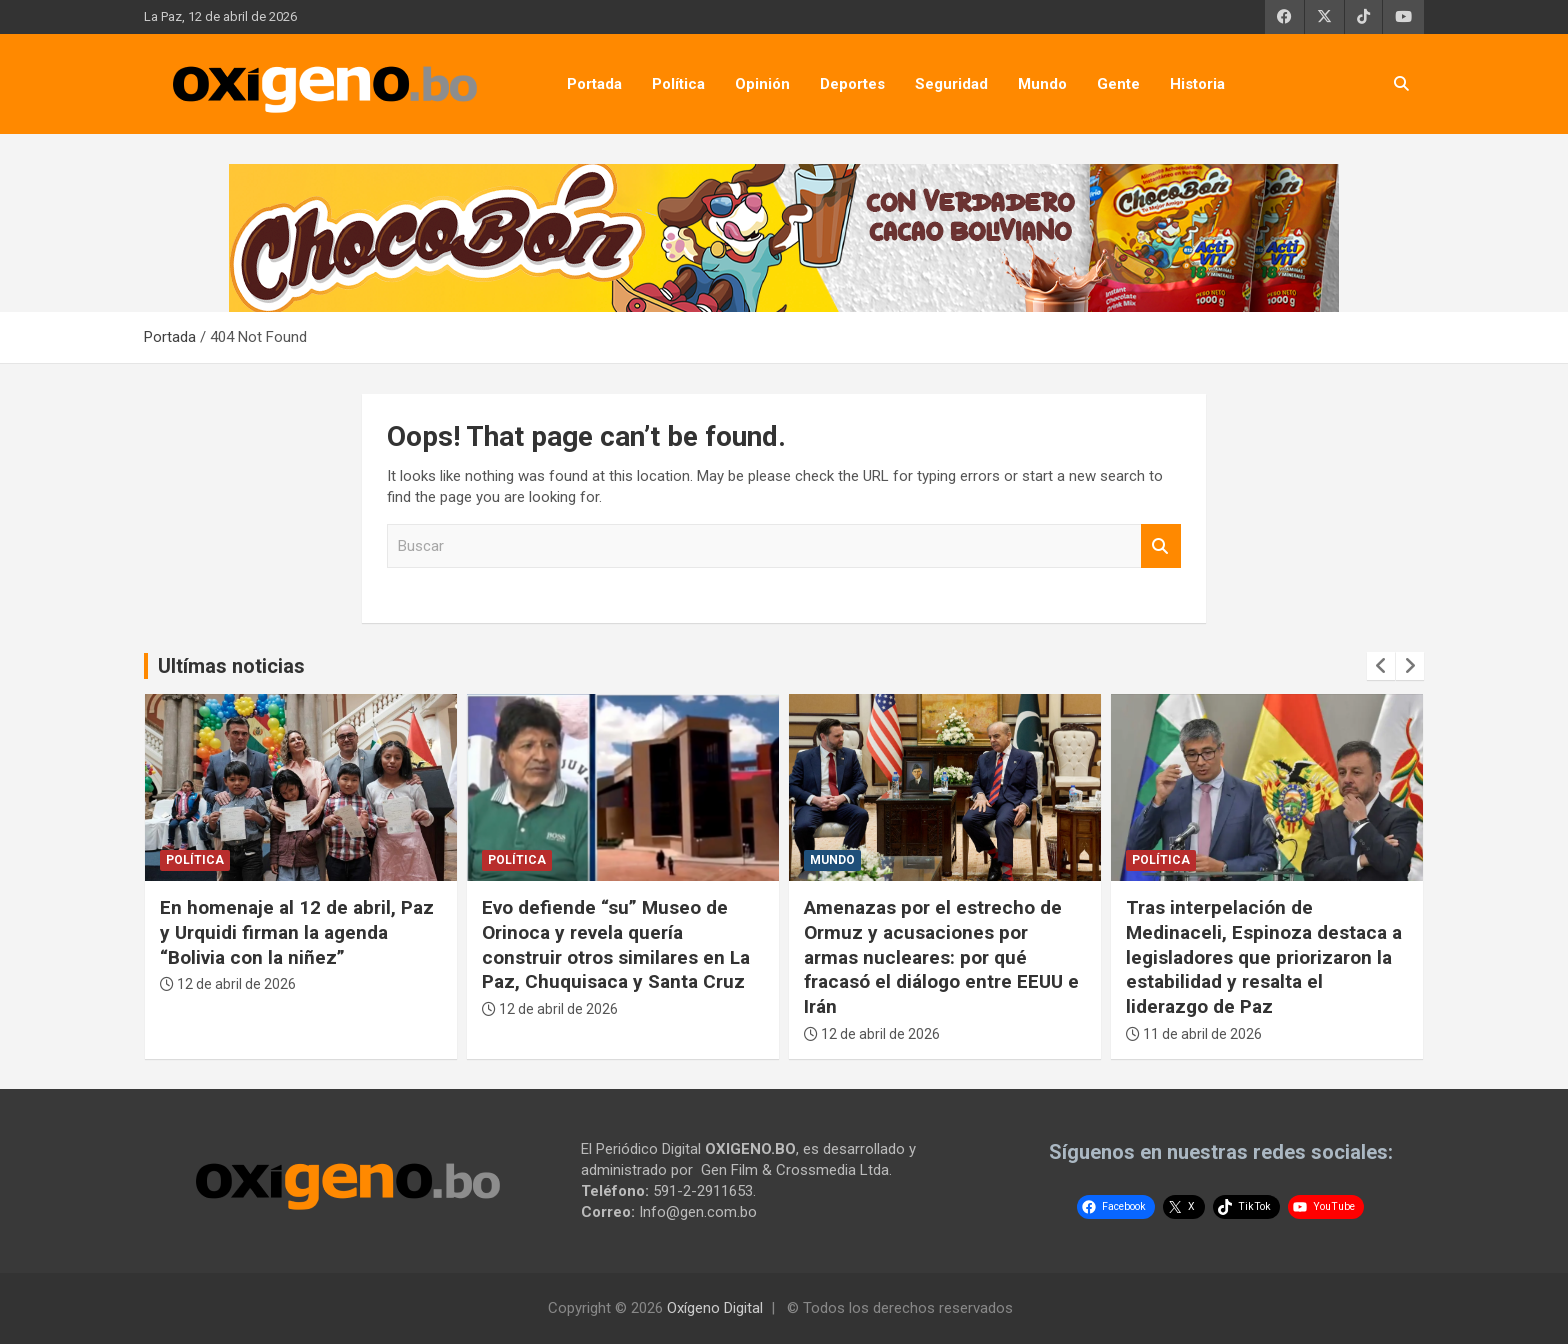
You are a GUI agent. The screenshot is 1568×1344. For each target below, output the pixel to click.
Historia (1197, 84)
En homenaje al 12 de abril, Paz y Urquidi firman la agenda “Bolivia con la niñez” (297, 932)
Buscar (1161, 546)
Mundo (1042, 84)
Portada (594, 84)
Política (678, 84)
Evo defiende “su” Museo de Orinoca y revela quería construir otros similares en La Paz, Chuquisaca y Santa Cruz (616, 944)
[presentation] (1381, 666)
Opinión (762, 84)
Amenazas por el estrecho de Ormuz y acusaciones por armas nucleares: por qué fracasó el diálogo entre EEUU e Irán (941, 957)
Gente (1118, 84)
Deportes (852, 84)
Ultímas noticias (231, 666)
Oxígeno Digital (715, 1308)
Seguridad (951, 84)
